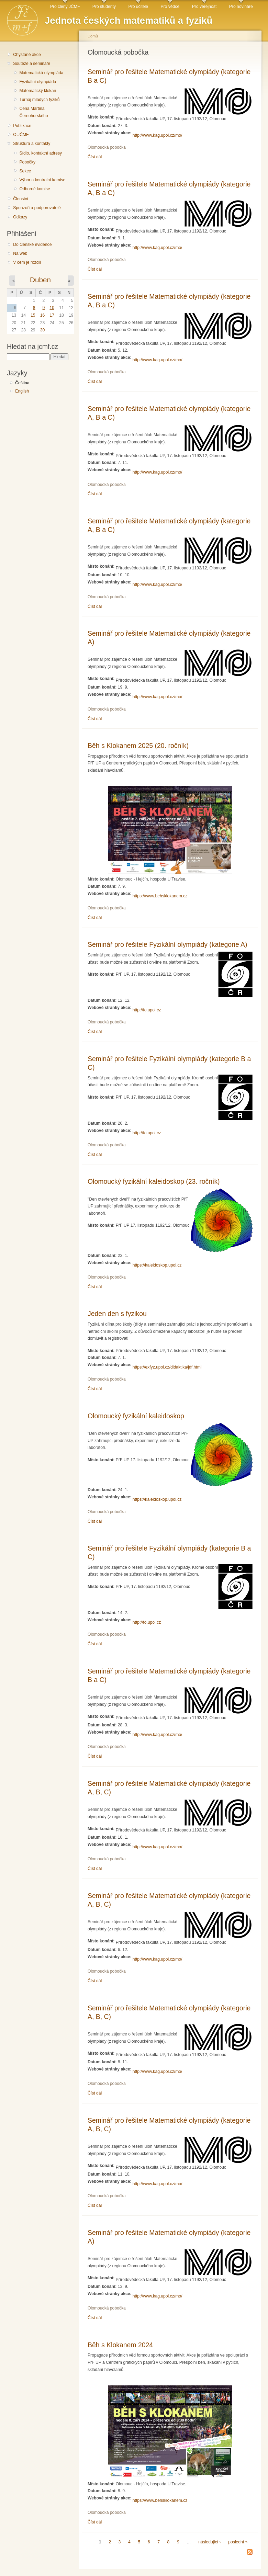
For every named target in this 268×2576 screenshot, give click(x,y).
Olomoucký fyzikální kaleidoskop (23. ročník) (154, 1181)
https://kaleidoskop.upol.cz (157, 1265)
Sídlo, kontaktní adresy (40, 153)
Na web (20, 253)
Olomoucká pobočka (107, 147)
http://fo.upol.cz (147, 1010)
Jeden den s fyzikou (117, 1313)
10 (51, 307)
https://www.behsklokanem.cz (160, 896)
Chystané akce (27, 54)
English (22, 391)
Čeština (22, 383)
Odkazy (20, 217)
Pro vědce (169, 6)
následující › (209, 2542)
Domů (93, 36)
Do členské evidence (32, 244)
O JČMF (21, 134)
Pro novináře (241, 6)
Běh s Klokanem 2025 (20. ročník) (138, 745)
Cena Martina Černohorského (33, 112)
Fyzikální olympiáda (37, 81)
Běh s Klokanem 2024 (120, 2345)
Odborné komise (34, 188)
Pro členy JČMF (65, 6)
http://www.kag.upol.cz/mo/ (157, 135)
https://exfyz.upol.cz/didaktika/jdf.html (167, 1367)
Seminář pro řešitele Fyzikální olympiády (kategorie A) (167, 944)
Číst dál (95, 157)
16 (42, 315)
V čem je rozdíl (27, 262)
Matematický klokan (37, 90)
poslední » (237, 2542)
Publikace (22, 125)
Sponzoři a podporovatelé (37, 207)
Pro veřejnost (204, 6)
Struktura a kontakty (31, 143)
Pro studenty (104, 6)
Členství (20, 198)
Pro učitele (138, 6)
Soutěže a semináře (31, 63)
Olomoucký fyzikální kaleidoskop (136, 1416)
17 (51, 315)
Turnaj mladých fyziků (39, 99)
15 (33, 315)
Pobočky (27, 162)
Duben (40, 280)
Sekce (25, 171)
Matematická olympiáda (41, 72)
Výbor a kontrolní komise (42, 180)
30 (42, 330)
